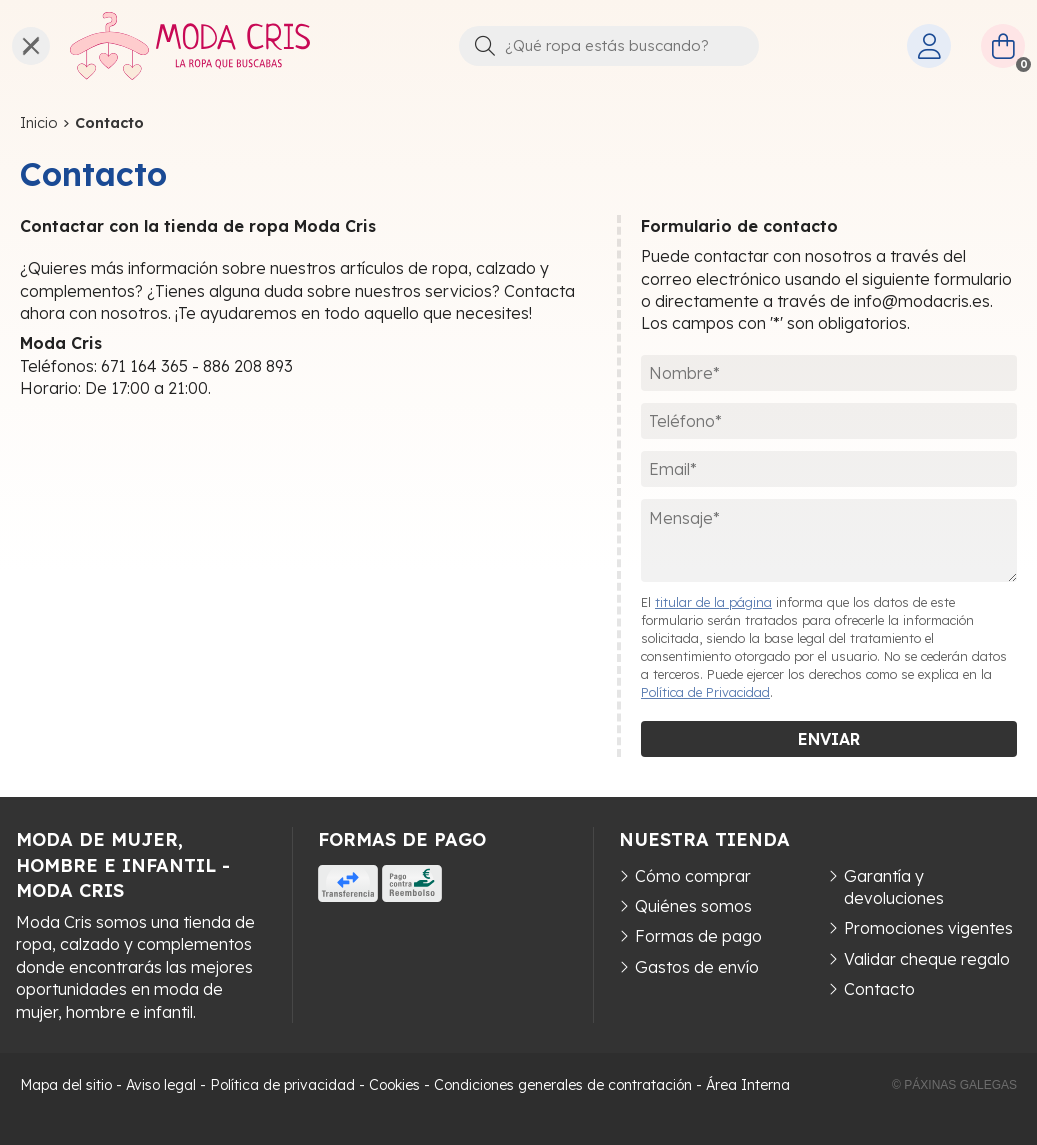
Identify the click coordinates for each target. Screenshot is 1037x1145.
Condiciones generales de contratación (563, 1085)
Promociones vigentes (928, 928)
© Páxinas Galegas (954, 1085)
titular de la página (713, 602)
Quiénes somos (693, 906)
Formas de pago (698, 936)
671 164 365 (144, 366)
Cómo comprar (693, 876)
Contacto (879, 989)
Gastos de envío (697, 967)
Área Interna (748, 1085)
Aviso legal (161, 1085)
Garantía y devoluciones (894, 887)
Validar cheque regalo (927, 959)
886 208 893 (248, 366)
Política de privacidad (282, 1085)
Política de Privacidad (705, 692)
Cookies (394, 1085)
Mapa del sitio (66, 1085)
